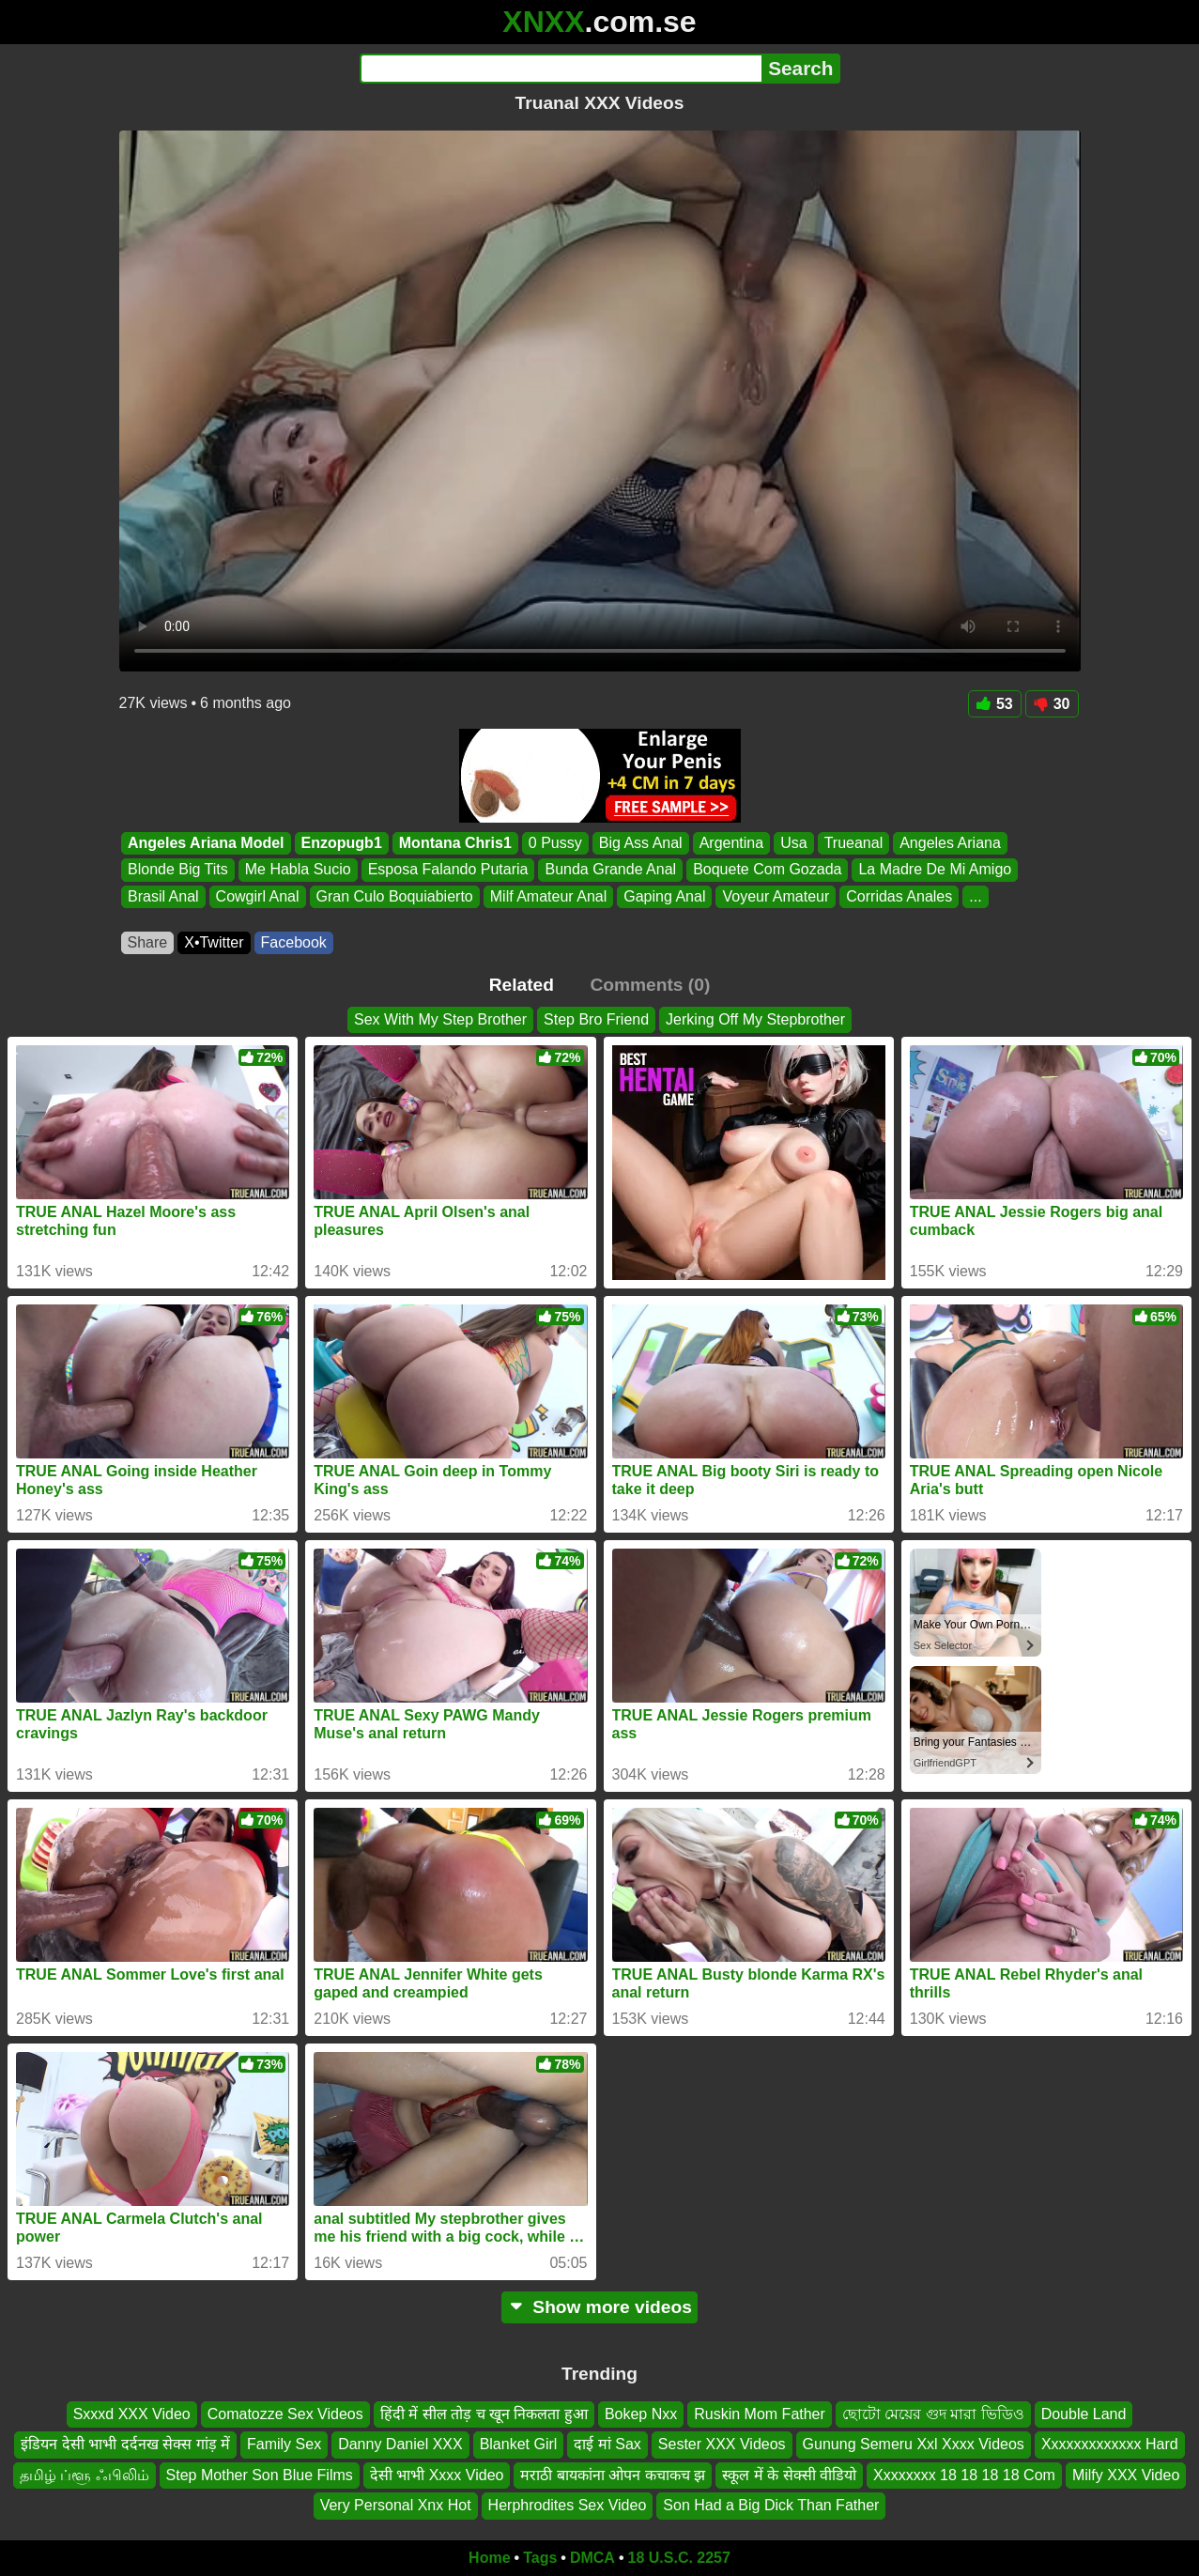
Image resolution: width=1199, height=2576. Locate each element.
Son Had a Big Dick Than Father (771, 2505)
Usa (793, 843)
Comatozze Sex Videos (285, 2414)
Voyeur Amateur (775, 896)
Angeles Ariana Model (206, 843)
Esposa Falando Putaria (447, 870)
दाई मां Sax (607, 2444)
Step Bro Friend (596, 1019)
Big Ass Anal (640, 843)
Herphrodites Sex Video (567, 2505)
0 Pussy (554, 843)
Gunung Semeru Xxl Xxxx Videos (913, 2444)
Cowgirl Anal (257, 896)
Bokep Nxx (641, 2414)
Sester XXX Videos (722, 2444)
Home (489, 2558)
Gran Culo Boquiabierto (393, 896)
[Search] (561, 69)
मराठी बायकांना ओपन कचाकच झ (612, 2474)
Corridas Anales (899, 896)
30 (1052, 704)
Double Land (1084, 2414)
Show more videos (599, 2307)
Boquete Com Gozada (767, 870)
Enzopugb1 (340, 843)
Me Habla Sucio (297, 870)
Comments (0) (650, 985)
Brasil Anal (163, 896)
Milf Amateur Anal (548, 896)
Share (148, 942)
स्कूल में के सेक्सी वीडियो (789, 2474)
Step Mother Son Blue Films (259, 2474)
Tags (540, 2558)
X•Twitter (213, 942)
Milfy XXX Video (1125, 2474)
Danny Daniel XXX (400, 2444)
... (975, 896)
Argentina (731, 843)
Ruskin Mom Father (759, 2414)
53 (994, 704)
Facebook (294, 942)
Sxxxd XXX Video (132, 2414)
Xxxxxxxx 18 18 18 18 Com (964, 2474)
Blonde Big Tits (178, 870)
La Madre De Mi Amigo (934, 870)
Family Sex (284, 2444)
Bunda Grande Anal (610, 870)
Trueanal (853, 843)
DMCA (592, 2558)
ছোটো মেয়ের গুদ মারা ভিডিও (933, 2414)
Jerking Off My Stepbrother (755, 1019)
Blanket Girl (519, 2444)
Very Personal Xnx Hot (395, 2505)
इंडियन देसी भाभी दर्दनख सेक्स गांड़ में (125, 2444)
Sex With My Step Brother (440, 1019)
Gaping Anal (664, 896)
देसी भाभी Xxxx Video (437, 2474)
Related (521, 985)
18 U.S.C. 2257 (679, 2558)
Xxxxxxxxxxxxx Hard (1109, 2444)
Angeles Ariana (950, 843)
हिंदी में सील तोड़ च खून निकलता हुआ (484, 2414)
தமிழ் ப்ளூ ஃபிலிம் (84, 2474)
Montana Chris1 (454, 843)
